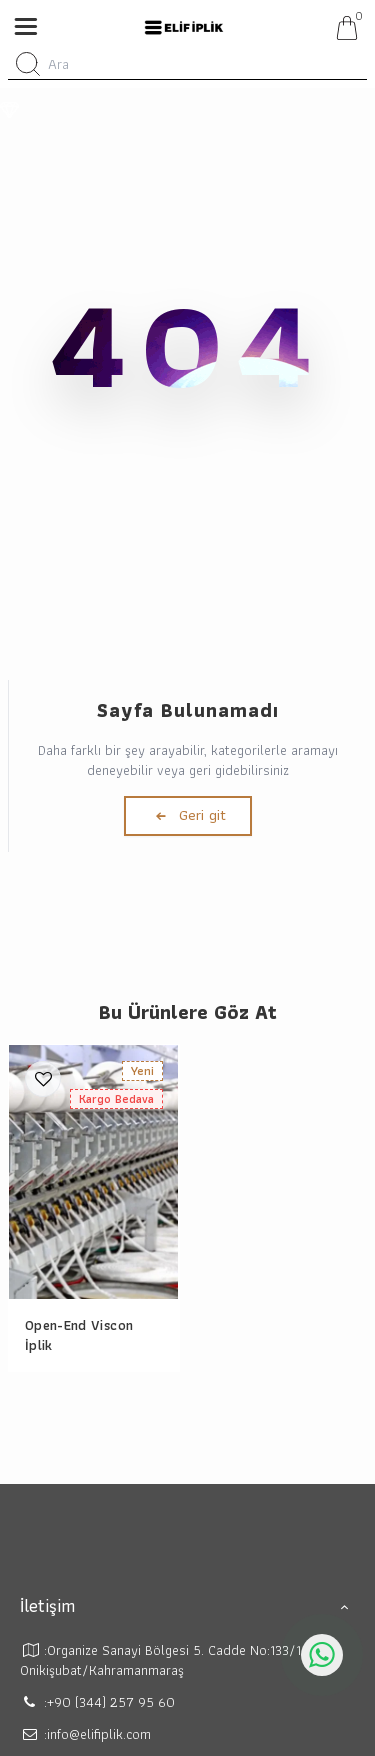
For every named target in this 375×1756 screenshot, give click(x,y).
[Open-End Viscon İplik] (94, 1172)
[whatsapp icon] (322, 1655)
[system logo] (184, 28)
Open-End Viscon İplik (79, 1335)
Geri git (188, 815)
